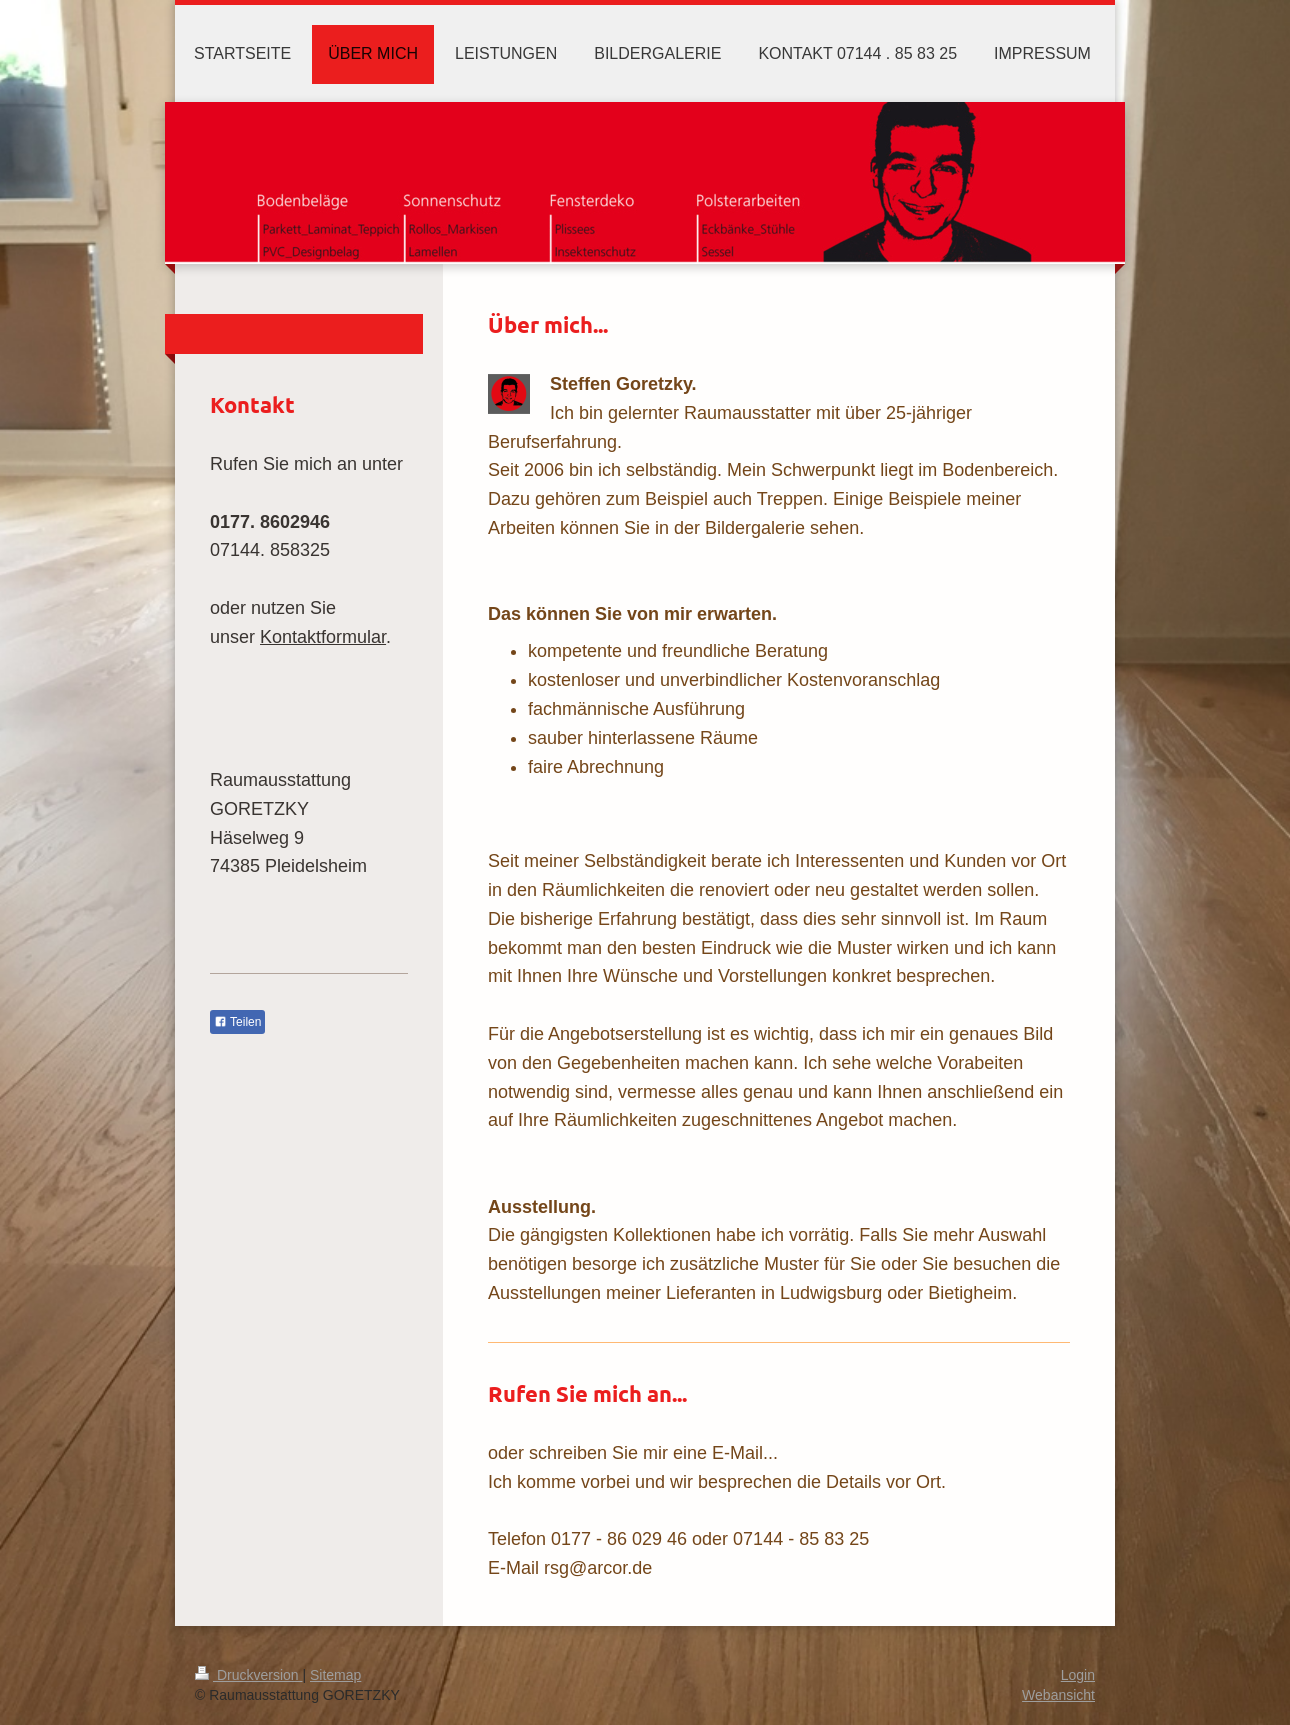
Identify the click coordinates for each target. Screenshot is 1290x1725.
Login (1078, 1675)
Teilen (237, 1022)
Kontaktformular (323, 637)
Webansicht (1058, 1695)
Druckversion (248, 1675)
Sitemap (335, 1675)
